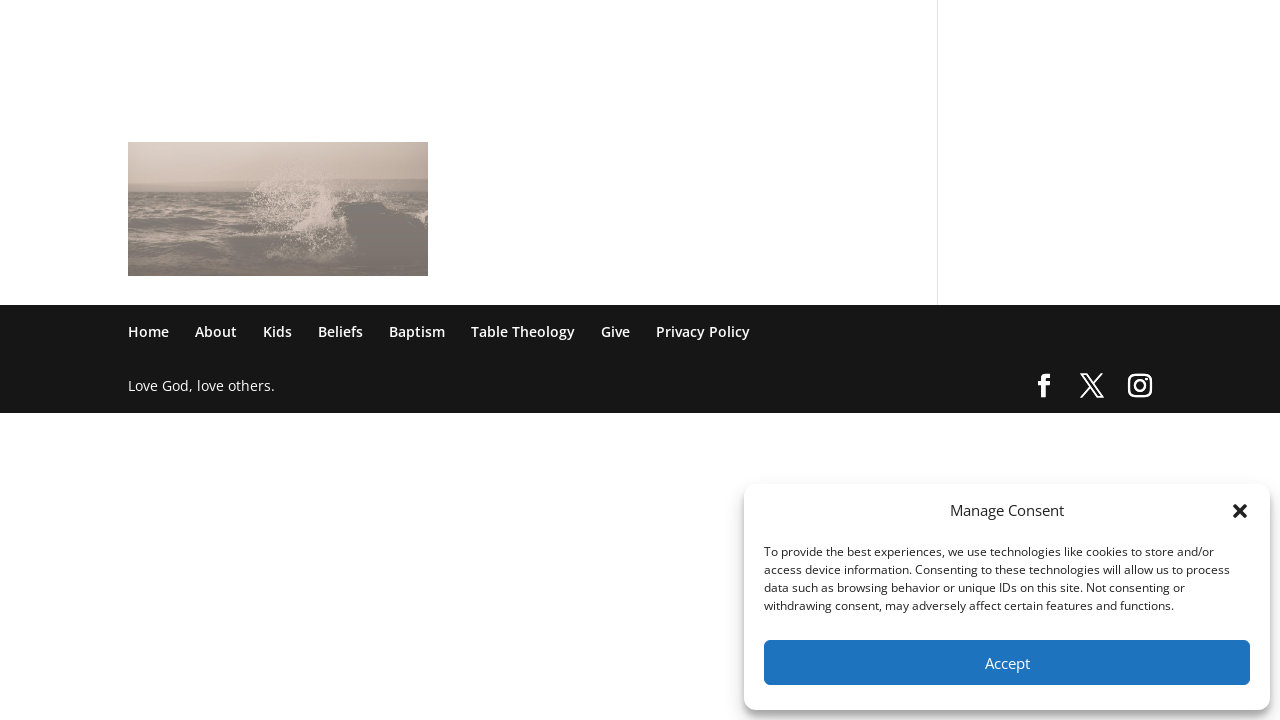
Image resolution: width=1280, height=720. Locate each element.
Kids (679, 27)
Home (552, 27)
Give (1016, 27)
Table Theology (924, 27)
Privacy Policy (1104, 27)
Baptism (819, 27)
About (618, 27)
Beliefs (743, 27)
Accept (1007, 663)
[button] (1240, 511)
